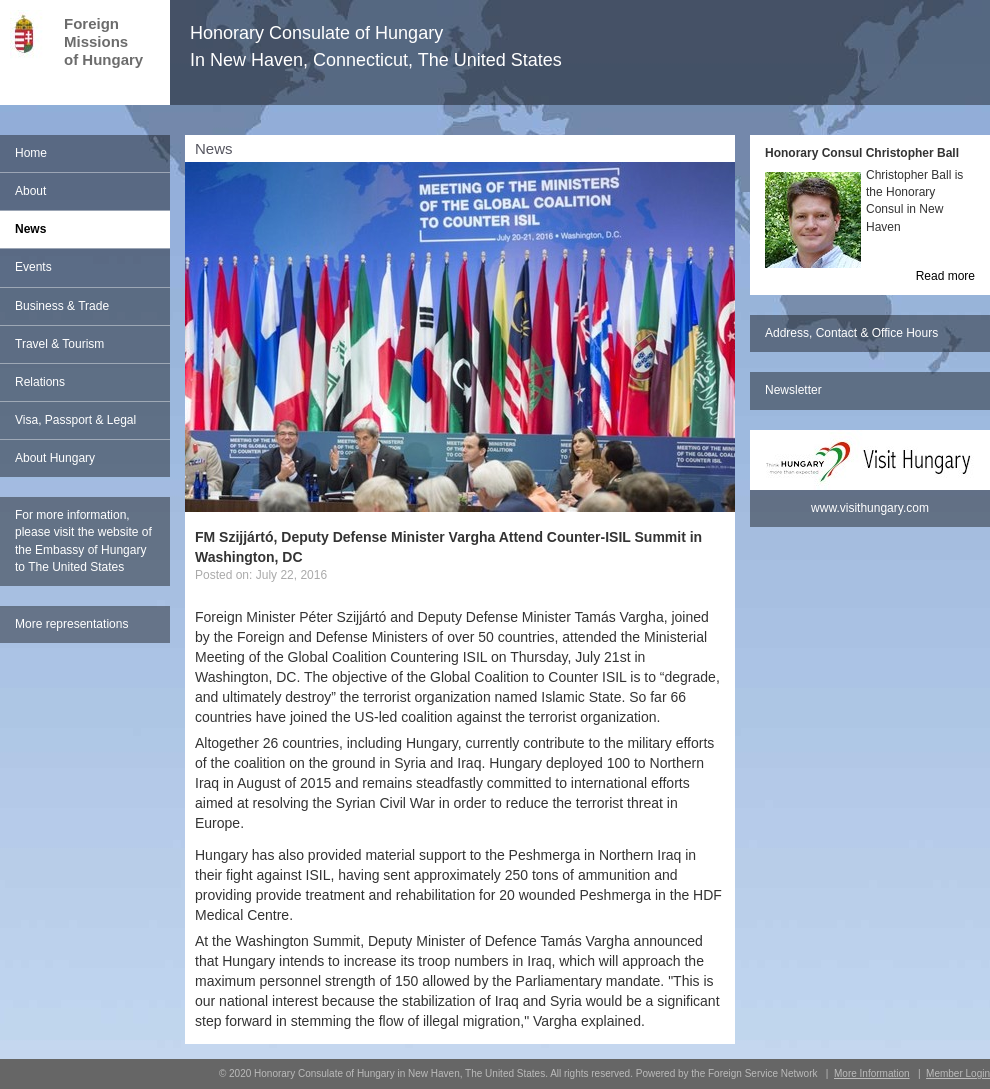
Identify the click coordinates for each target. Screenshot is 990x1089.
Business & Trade (62, 306)
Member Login (958, 1073)
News (30, 229)
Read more (945, 276)
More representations (71, 624)
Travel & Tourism (59, 344)
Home (31, 153)
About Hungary (55, 458)
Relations (40, 382)
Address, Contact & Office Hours (851, 333)
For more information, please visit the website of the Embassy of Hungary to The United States (83, 540)
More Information (872, 1073)
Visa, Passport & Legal (75, 420)
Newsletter (793, 390)
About (30, 191)
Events (33, 267)
